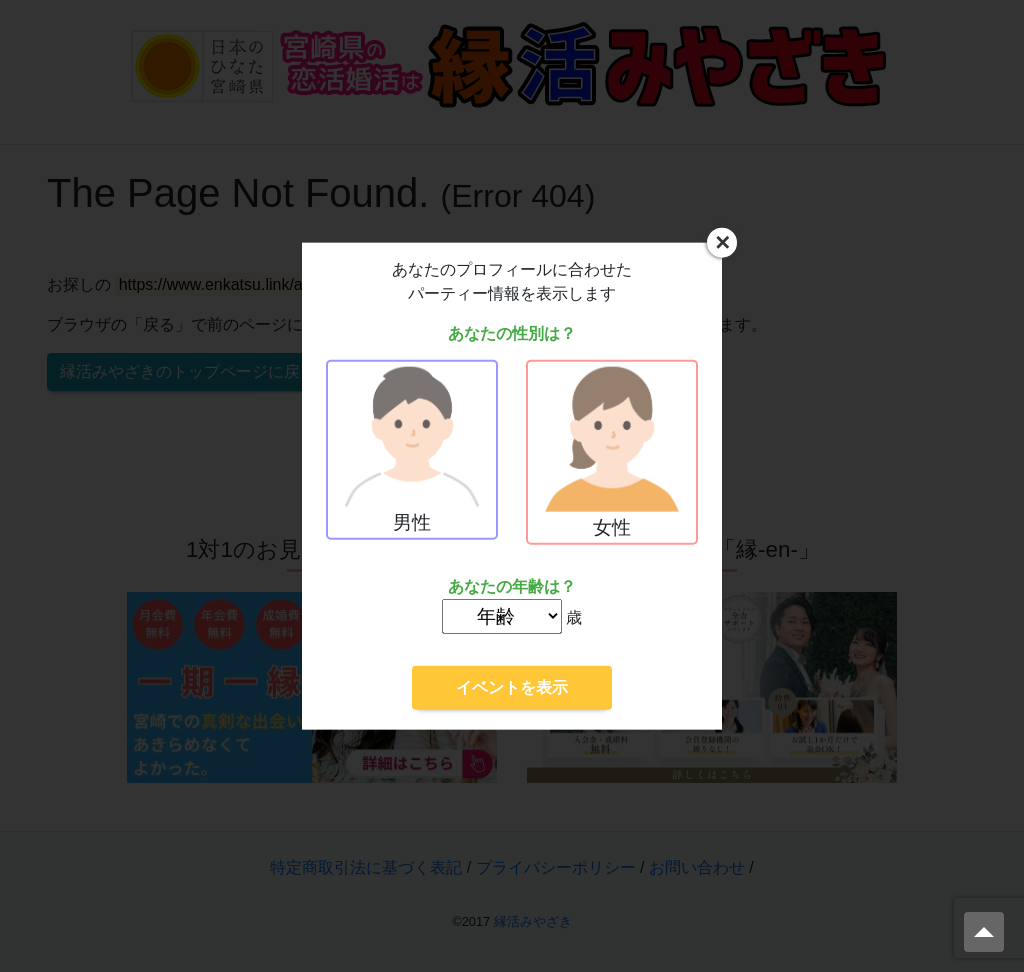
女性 (612, 452)
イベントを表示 (512, 686)
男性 (412, 450)
